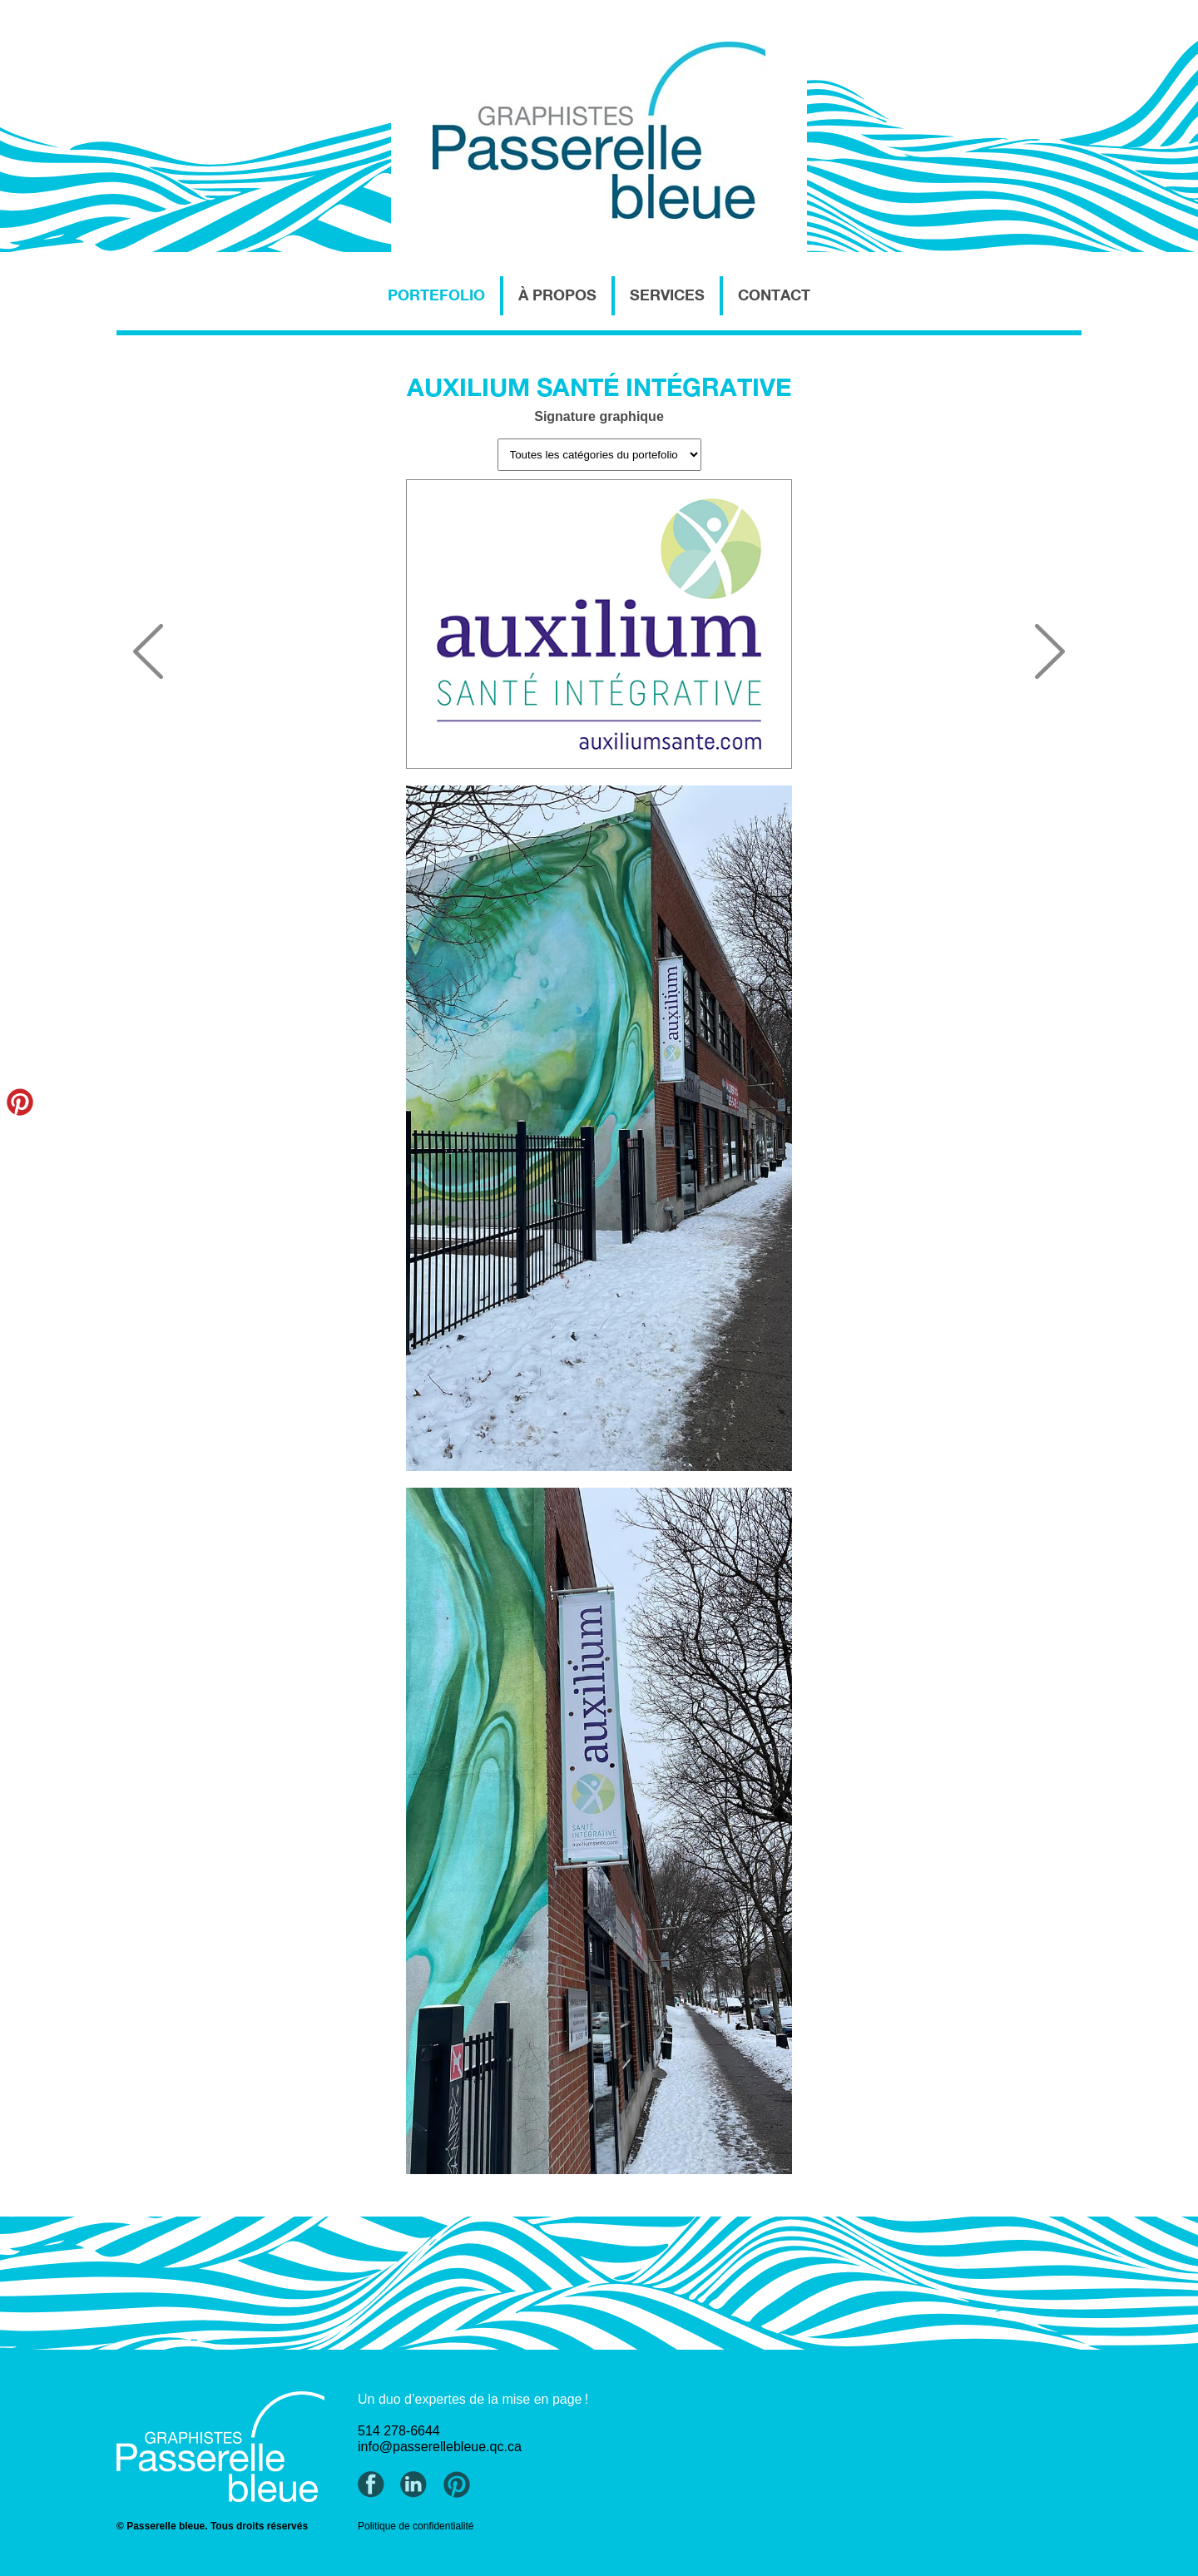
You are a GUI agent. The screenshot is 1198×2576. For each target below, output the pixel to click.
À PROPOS (557, 294)
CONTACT (774, 294)
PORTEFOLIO (436, 294)
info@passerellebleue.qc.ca (440, 2447)
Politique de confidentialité (415, 2526)
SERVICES (667, 294)
